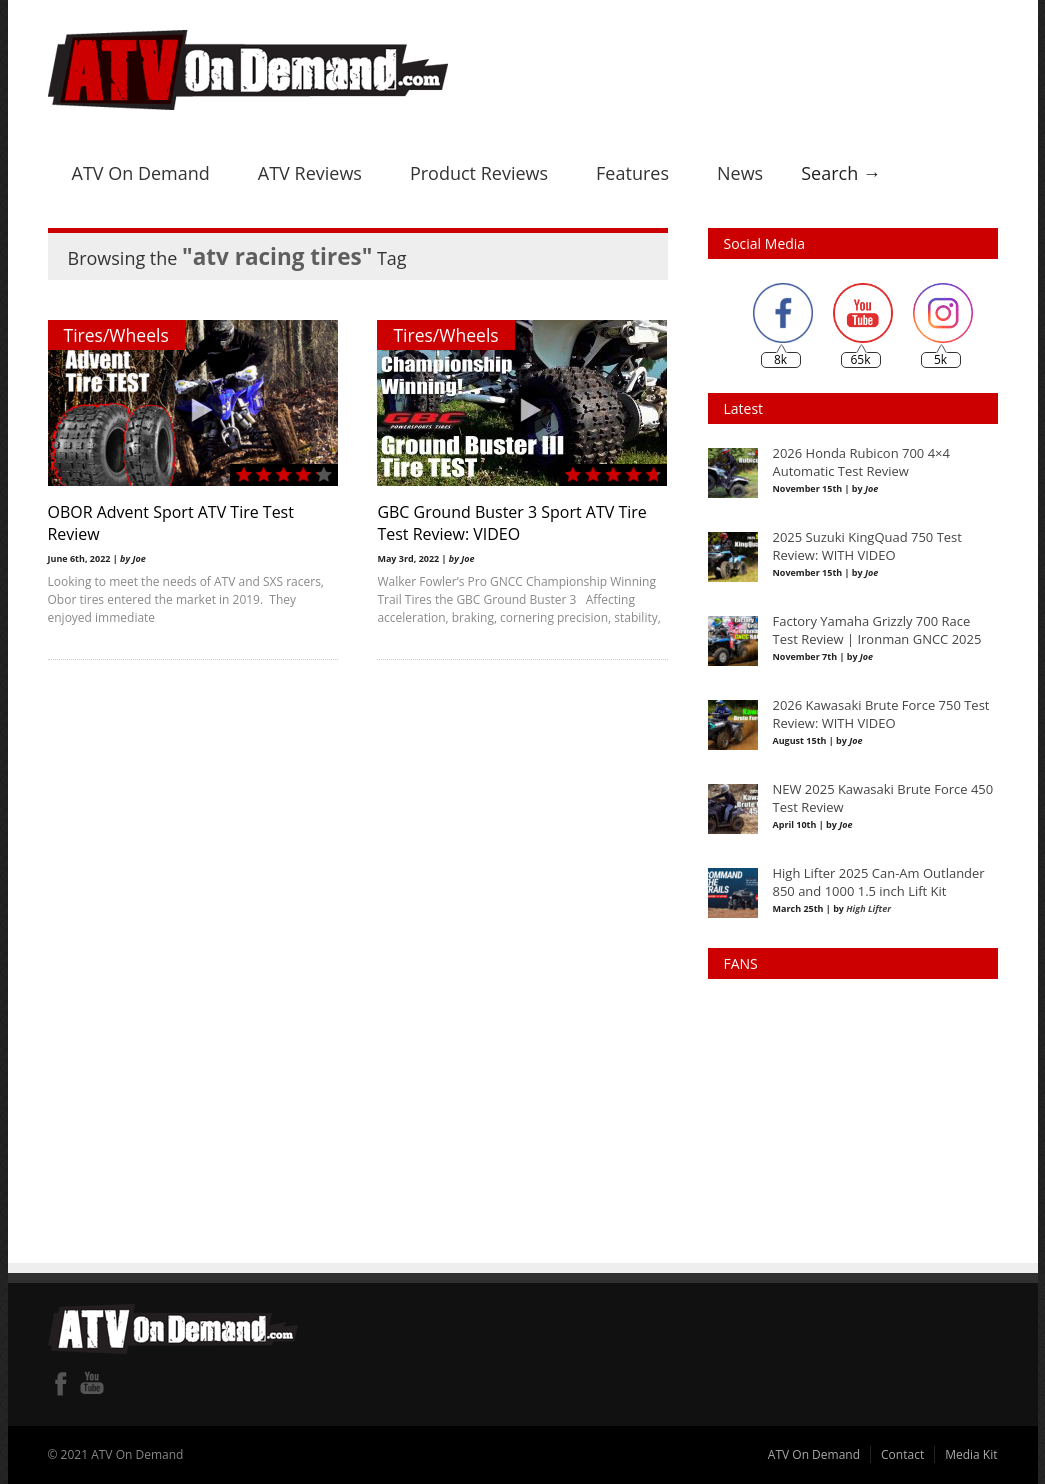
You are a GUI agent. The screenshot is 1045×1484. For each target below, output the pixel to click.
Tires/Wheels (116, 335)
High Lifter (868, 908)
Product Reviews (479, 173)
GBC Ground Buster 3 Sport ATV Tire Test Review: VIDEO (512, 523)
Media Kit (971, 1454)
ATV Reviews (310, 173)
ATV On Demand (141, 173)
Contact (902, 1454)
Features (632, 173)
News (740, 173)
